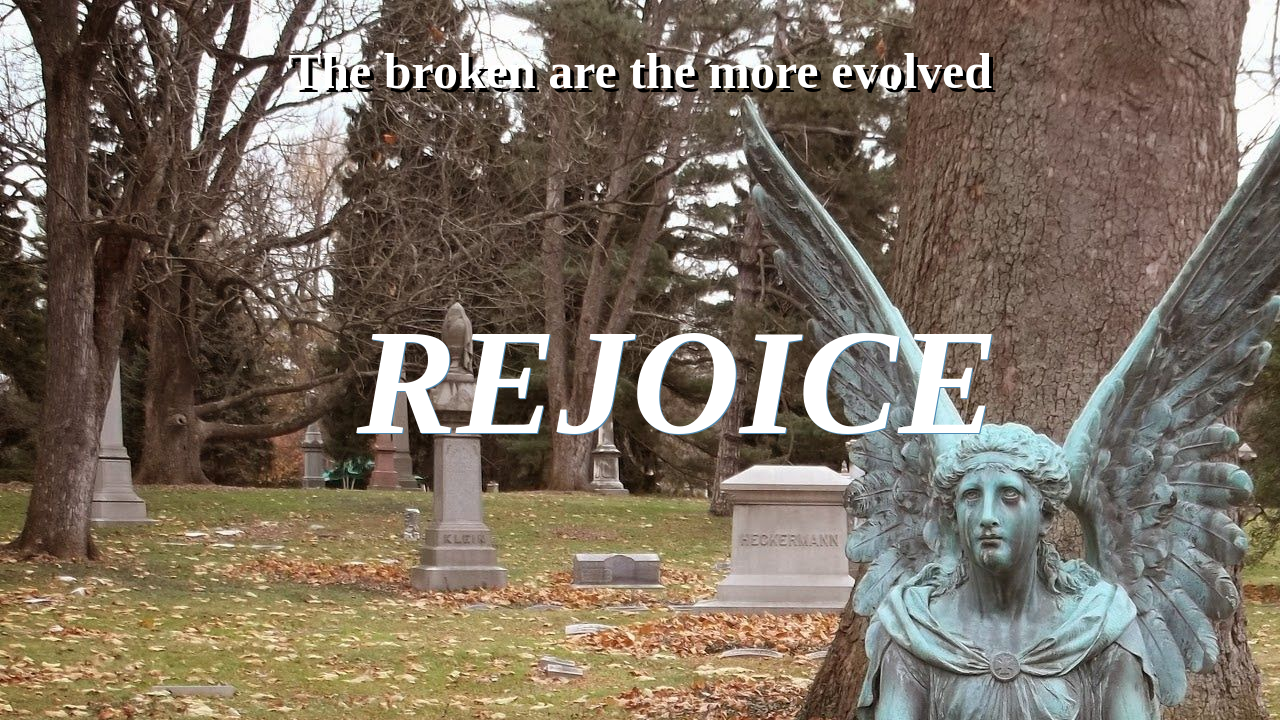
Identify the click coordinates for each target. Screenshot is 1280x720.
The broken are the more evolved (640, 71)
